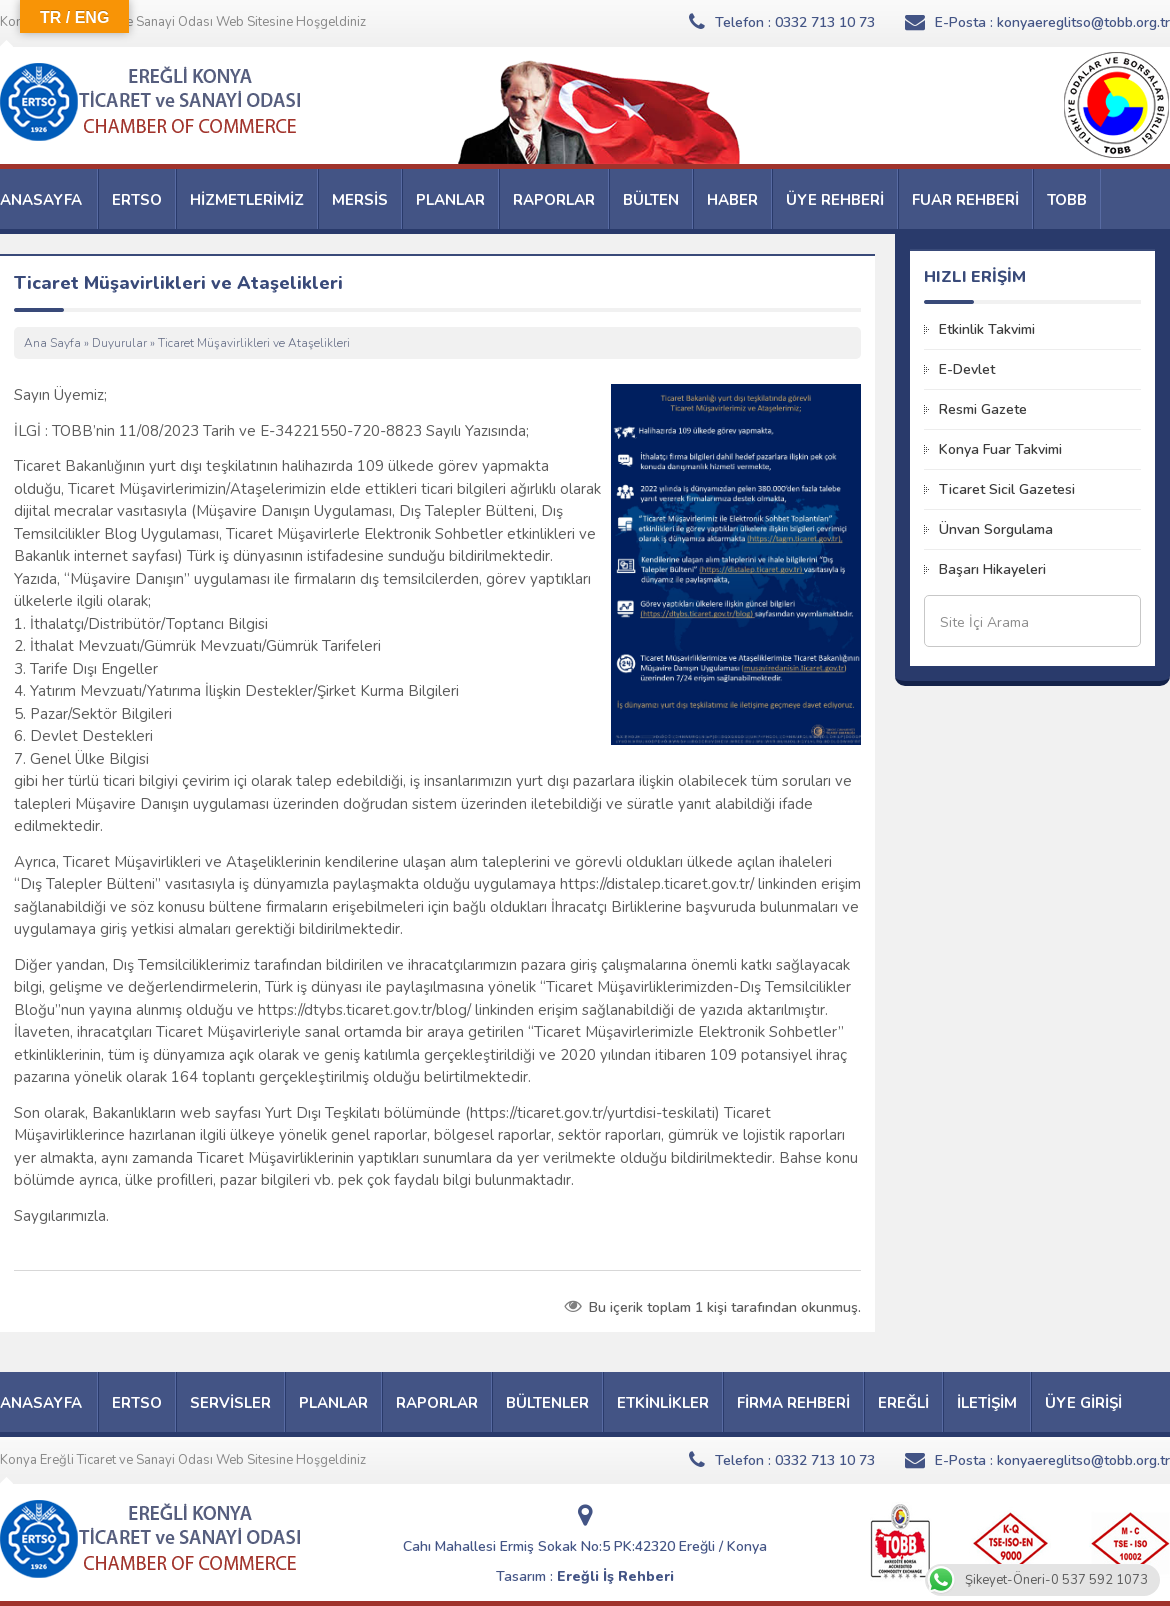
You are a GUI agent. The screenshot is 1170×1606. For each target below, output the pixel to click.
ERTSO (137, 200)
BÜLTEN (651, 200)
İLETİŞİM (987, 1403)
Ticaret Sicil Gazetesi (1007, 489)
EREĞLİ (903, 1403)
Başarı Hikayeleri (992, 569)
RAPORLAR (554, 200)
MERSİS (360, 200)
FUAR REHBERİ (965, 200)
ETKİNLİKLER (663, 1403)
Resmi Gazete (983, 409)
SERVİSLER (230, 1403)
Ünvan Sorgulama (996, 529)
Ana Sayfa (52, 343)
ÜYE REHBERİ (835, 200)
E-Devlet (967, 369)
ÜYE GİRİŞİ (1083, 1403)
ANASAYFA (41, 200)
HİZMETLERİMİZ (247, 200)
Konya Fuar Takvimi (1000, 449)
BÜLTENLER (547, 1403)
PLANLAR (450, 200)
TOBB (1067, 200)
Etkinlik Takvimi (987, 329)
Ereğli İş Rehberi (615, 1576)
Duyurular (119, 343)
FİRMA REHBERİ (793, 1403)
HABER (732, 200)
